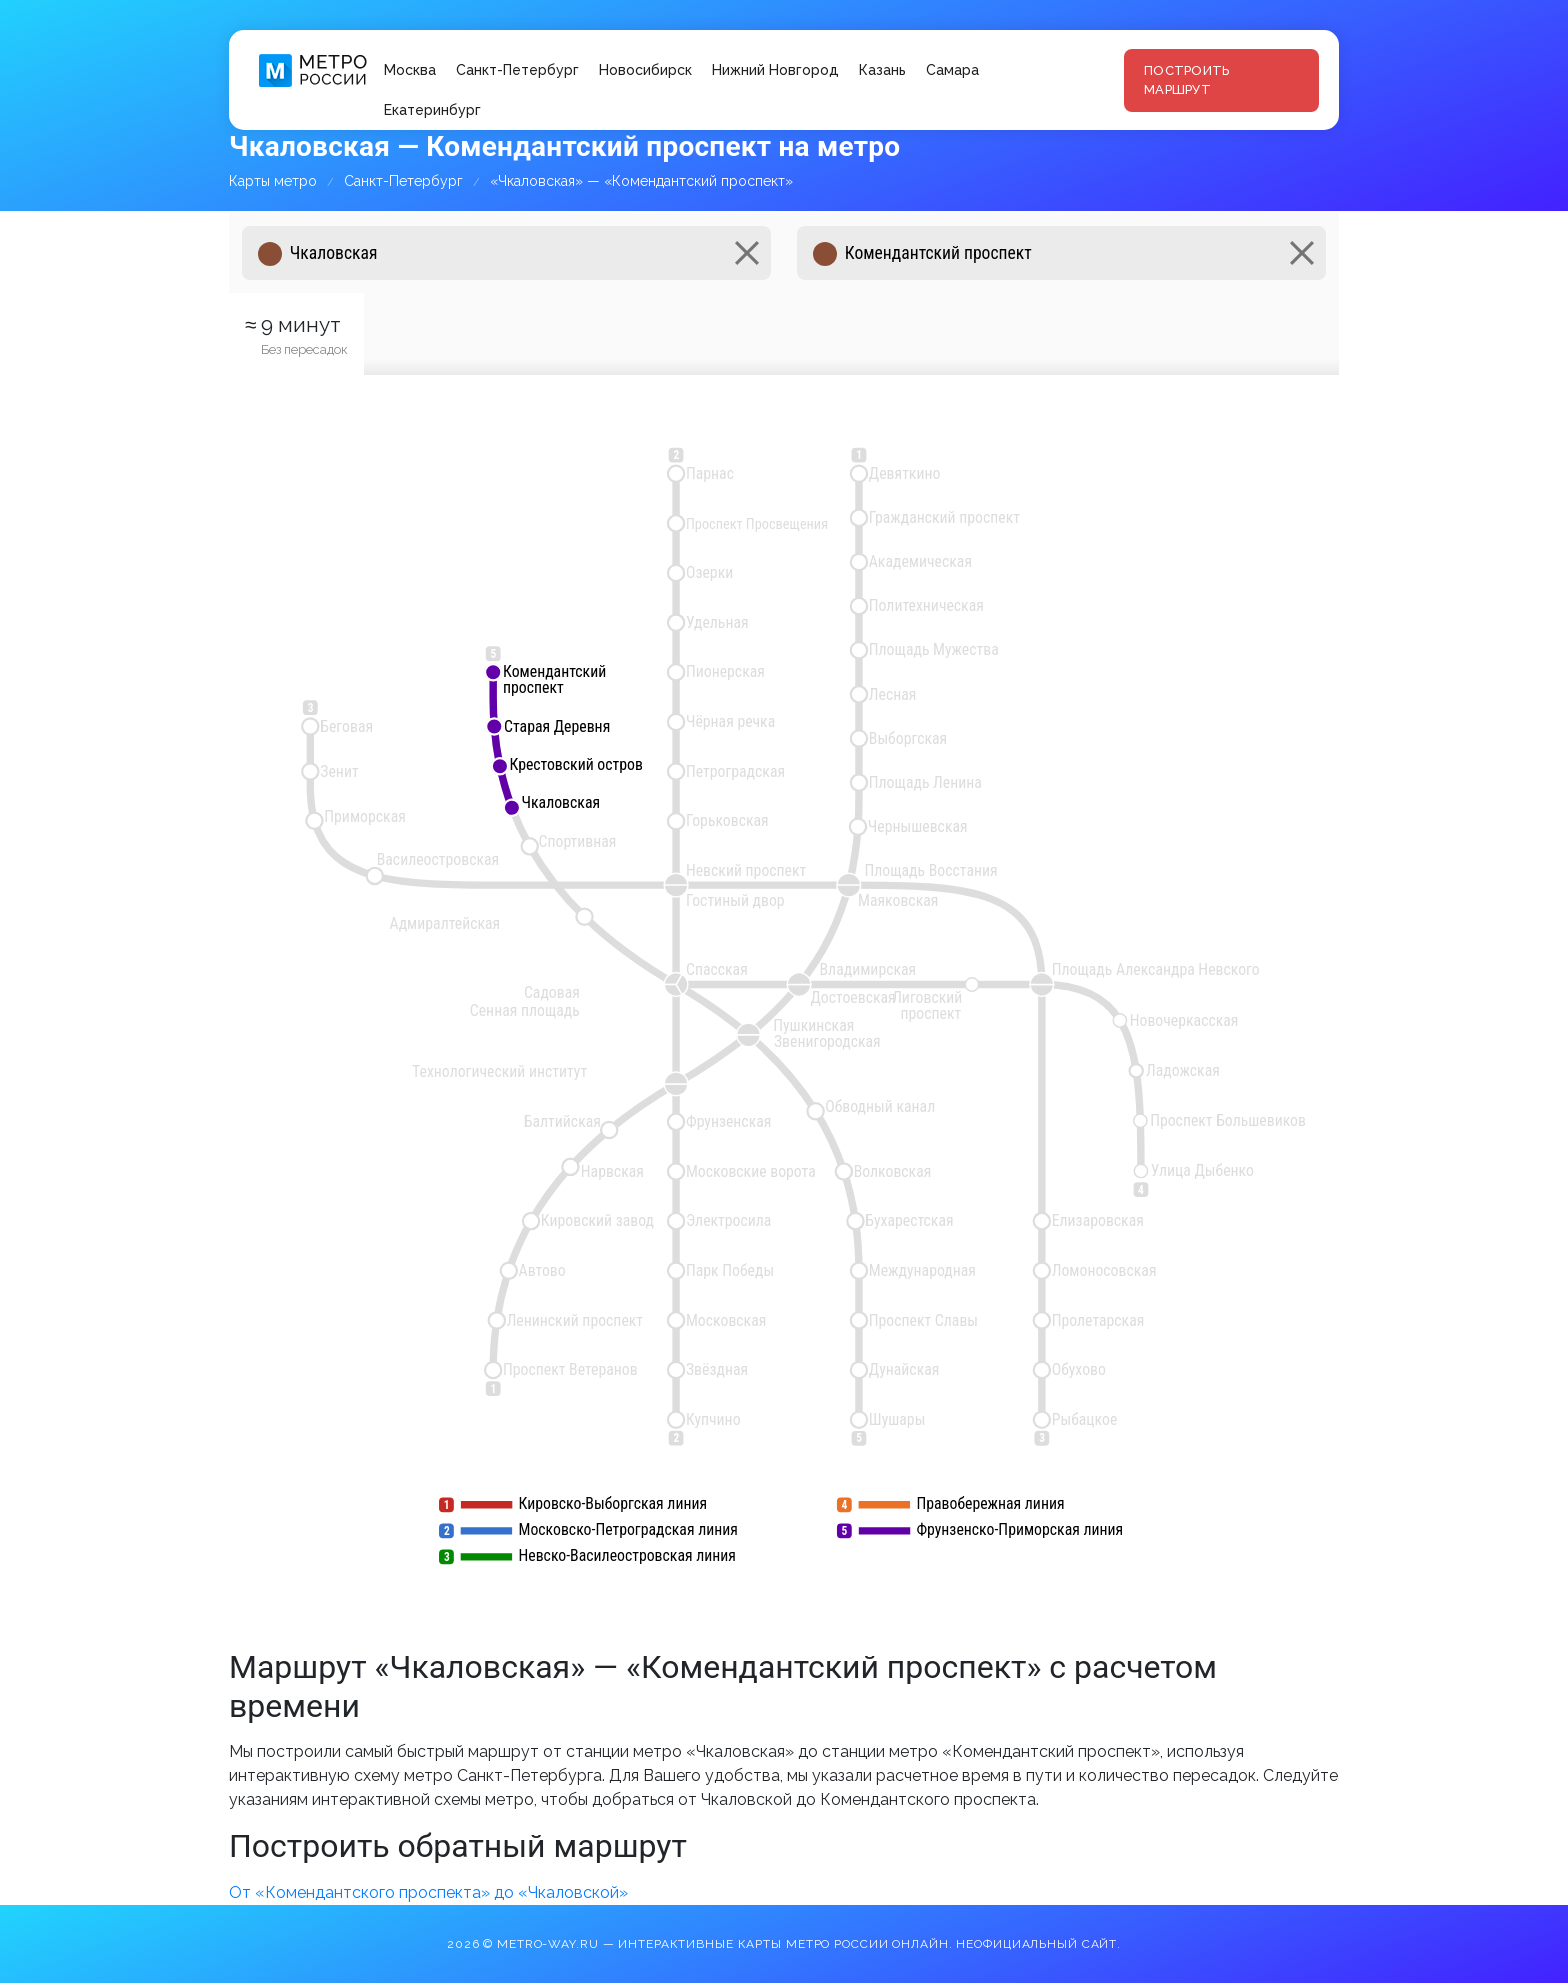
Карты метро (273, 181)
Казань (882, 70)
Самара (952, 70)
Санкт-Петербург (517, 70)
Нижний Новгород (775, 70)
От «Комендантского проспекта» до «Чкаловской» (428, 1892)
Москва (410, 70)
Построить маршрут (1186, 80)
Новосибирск (645, 70)
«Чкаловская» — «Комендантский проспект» (641, 181)
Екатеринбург (432, 110)
